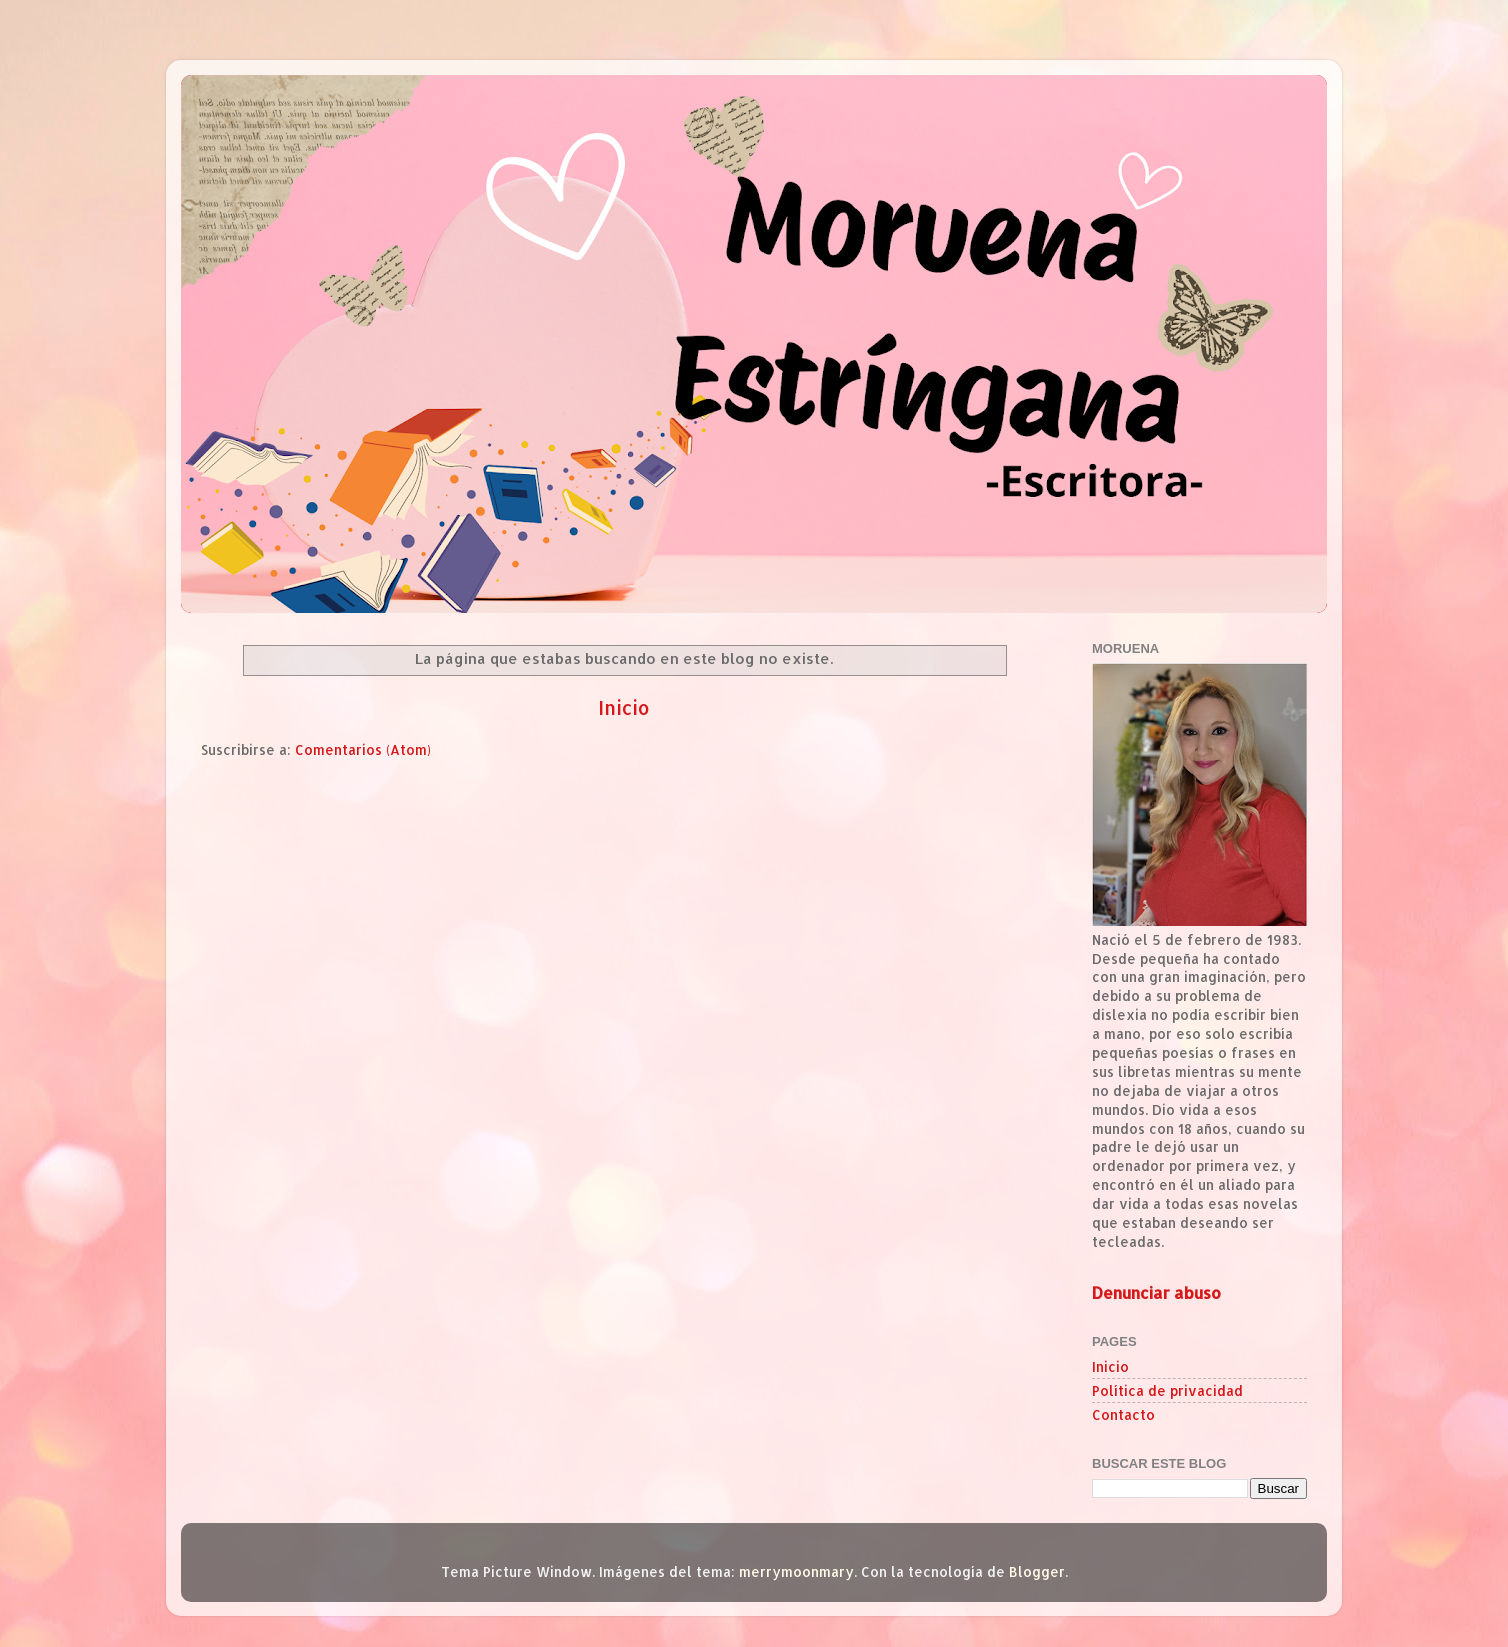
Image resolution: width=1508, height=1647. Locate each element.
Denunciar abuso (1156, 1293)
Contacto (1123, 1414)
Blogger (1037, 1571)
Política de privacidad (1167, 1390)
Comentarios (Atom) (363, 749)
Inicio (624, 707)
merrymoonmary (796, 1571)
